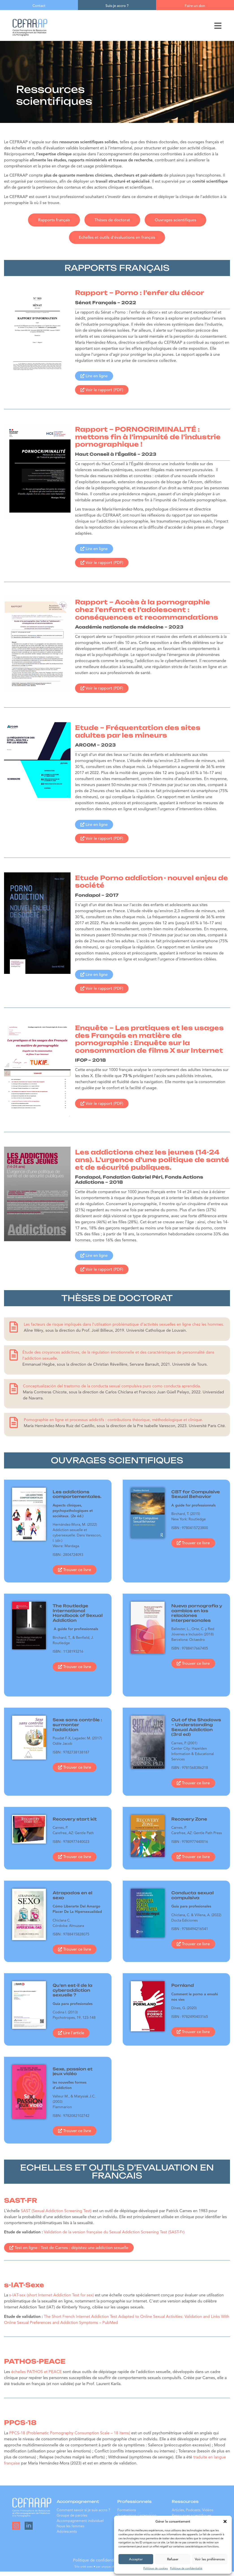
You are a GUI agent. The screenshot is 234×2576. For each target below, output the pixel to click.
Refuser (172, 2559)
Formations (126, 2510)
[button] (225, 2521)
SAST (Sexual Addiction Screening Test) (56, 2210)
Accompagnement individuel (80, 2521)
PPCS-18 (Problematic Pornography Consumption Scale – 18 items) (69, 2432)
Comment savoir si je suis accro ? (83, 2510)
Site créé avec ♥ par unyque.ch (95, 2566)
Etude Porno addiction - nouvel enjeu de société (151, 881)
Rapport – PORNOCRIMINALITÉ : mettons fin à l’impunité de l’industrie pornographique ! (148, 436)
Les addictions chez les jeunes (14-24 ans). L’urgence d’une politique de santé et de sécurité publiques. (152, 1159)
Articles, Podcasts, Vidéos (192, 2510)
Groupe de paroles (72, 2515)
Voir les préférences (210, 2559)
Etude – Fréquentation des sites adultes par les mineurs (137, 731)
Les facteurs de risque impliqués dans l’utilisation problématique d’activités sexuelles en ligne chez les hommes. (124, 1324)
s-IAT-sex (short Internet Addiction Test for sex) (51, 2295)
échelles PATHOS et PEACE (36, 2371)
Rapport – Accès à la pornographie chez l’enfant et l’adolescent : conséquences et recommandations (146, 609)
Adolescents (67, 2531)
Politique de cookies (155, 2568)
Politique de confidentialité (186, 2568)
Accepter (136, 2559)
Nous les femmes (70, 2526)
